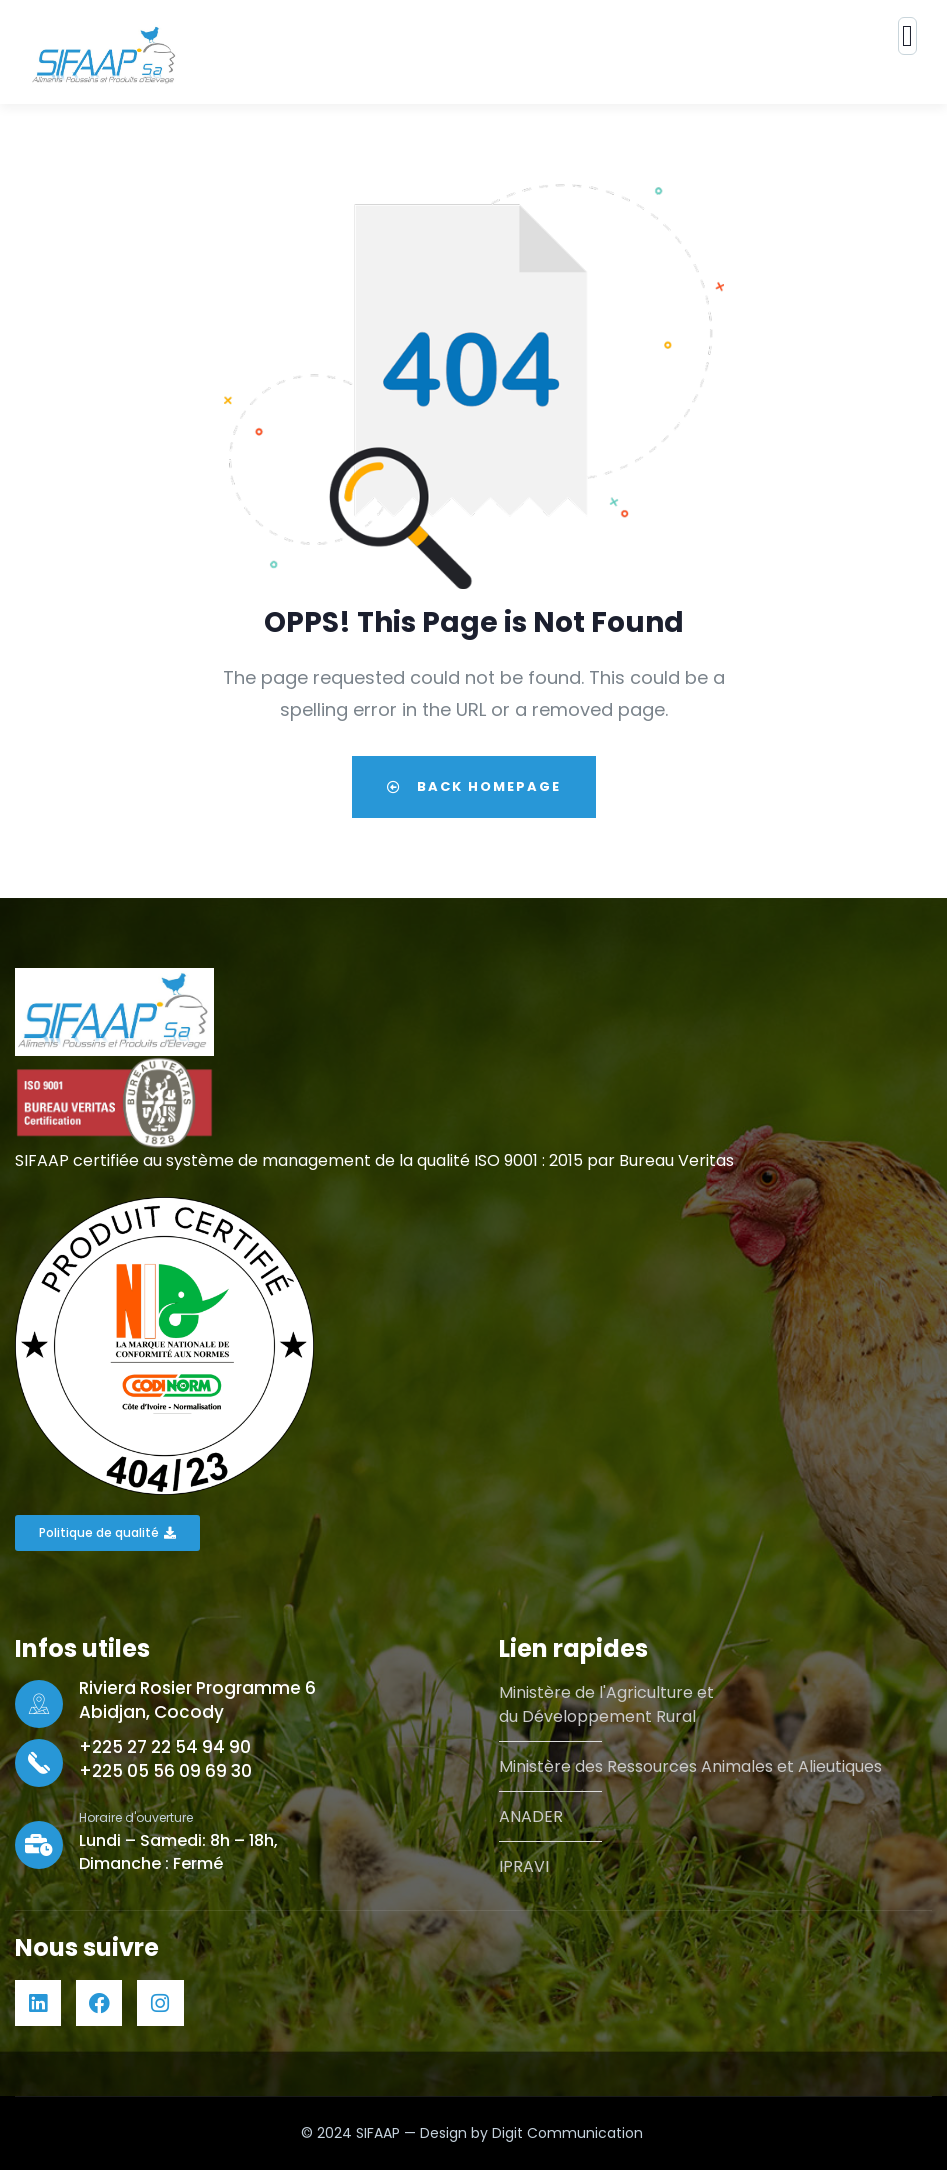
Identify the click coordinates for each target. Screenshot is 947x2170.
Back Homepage (474, 786)
